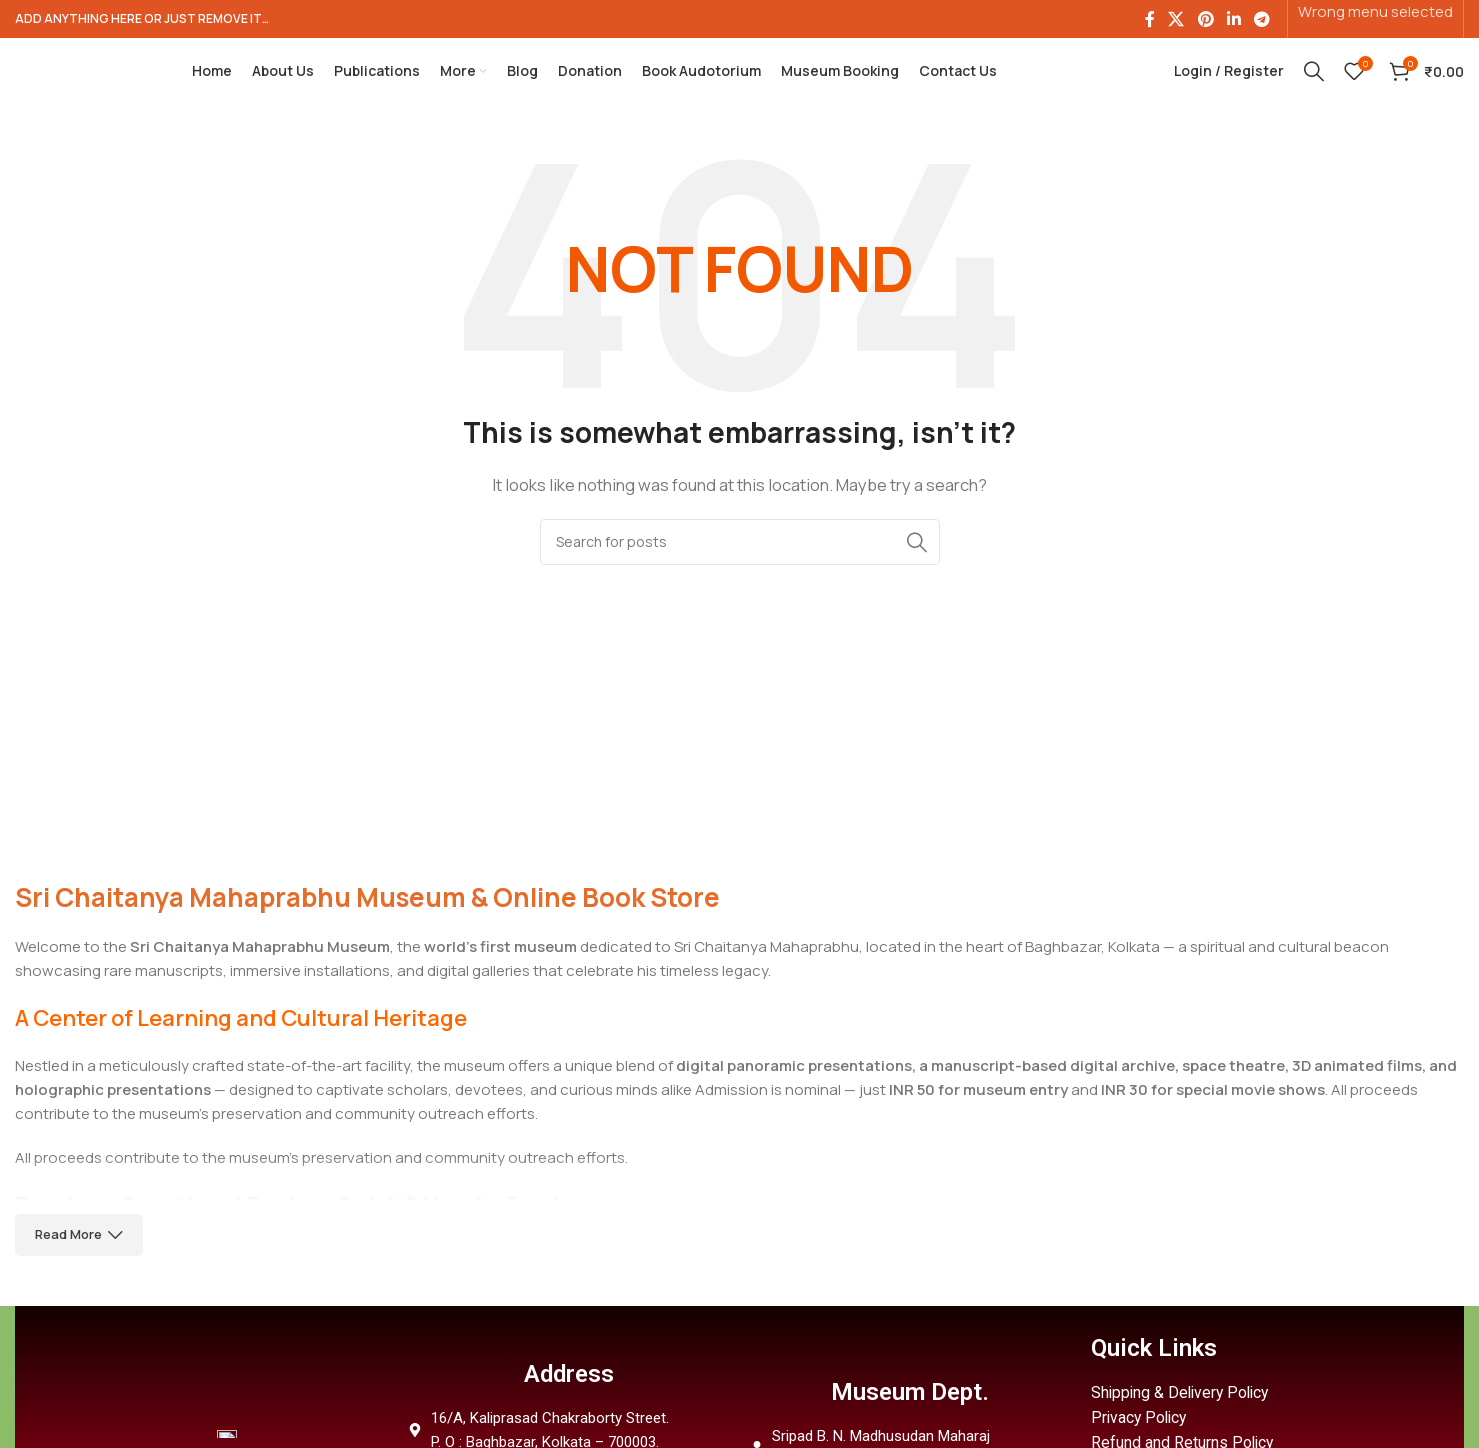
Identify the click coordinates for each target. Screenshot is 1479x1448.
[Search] (1314, 85)
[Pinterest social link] (1205, 20)
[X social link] (1176, 20)
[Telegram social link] (1262, 20)
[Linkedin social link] (1233, 20)
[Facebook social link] (1149, 20)
